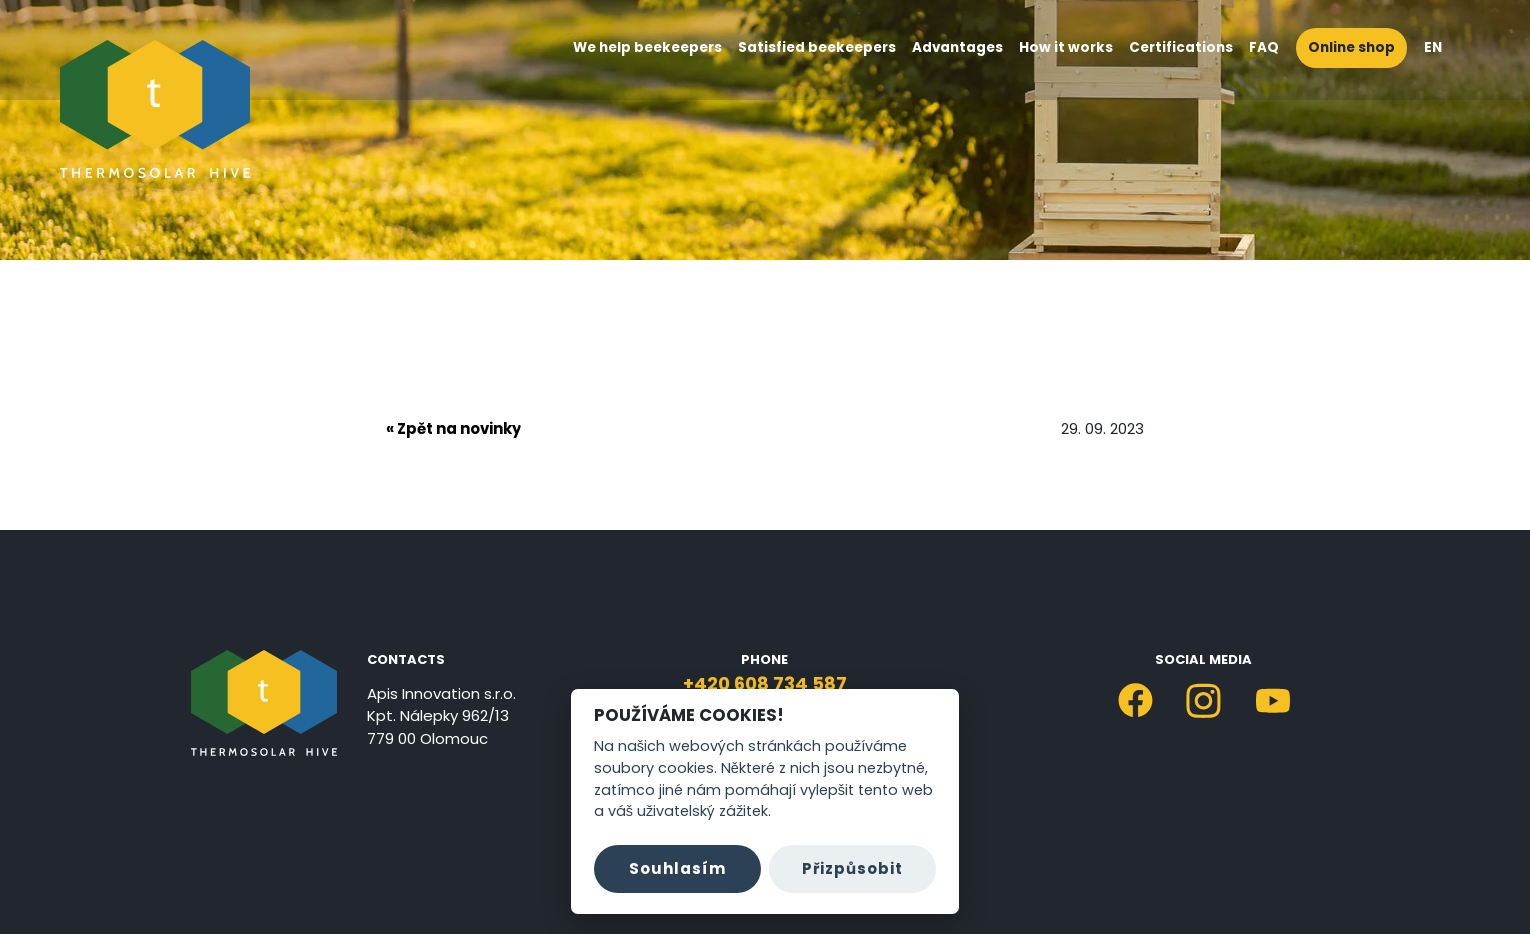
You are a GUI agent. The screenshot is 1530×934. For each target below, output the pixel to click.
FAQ (1264, 47)
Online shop (1351, 47)
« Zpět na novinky (453, 428)
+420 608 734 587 (765, 683)
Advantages (957, 47)
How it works (1066, 47)
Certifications (1181, 47)
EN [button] (1443, 47)
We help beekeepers (647, 47)
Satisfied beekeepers (817, 47)
